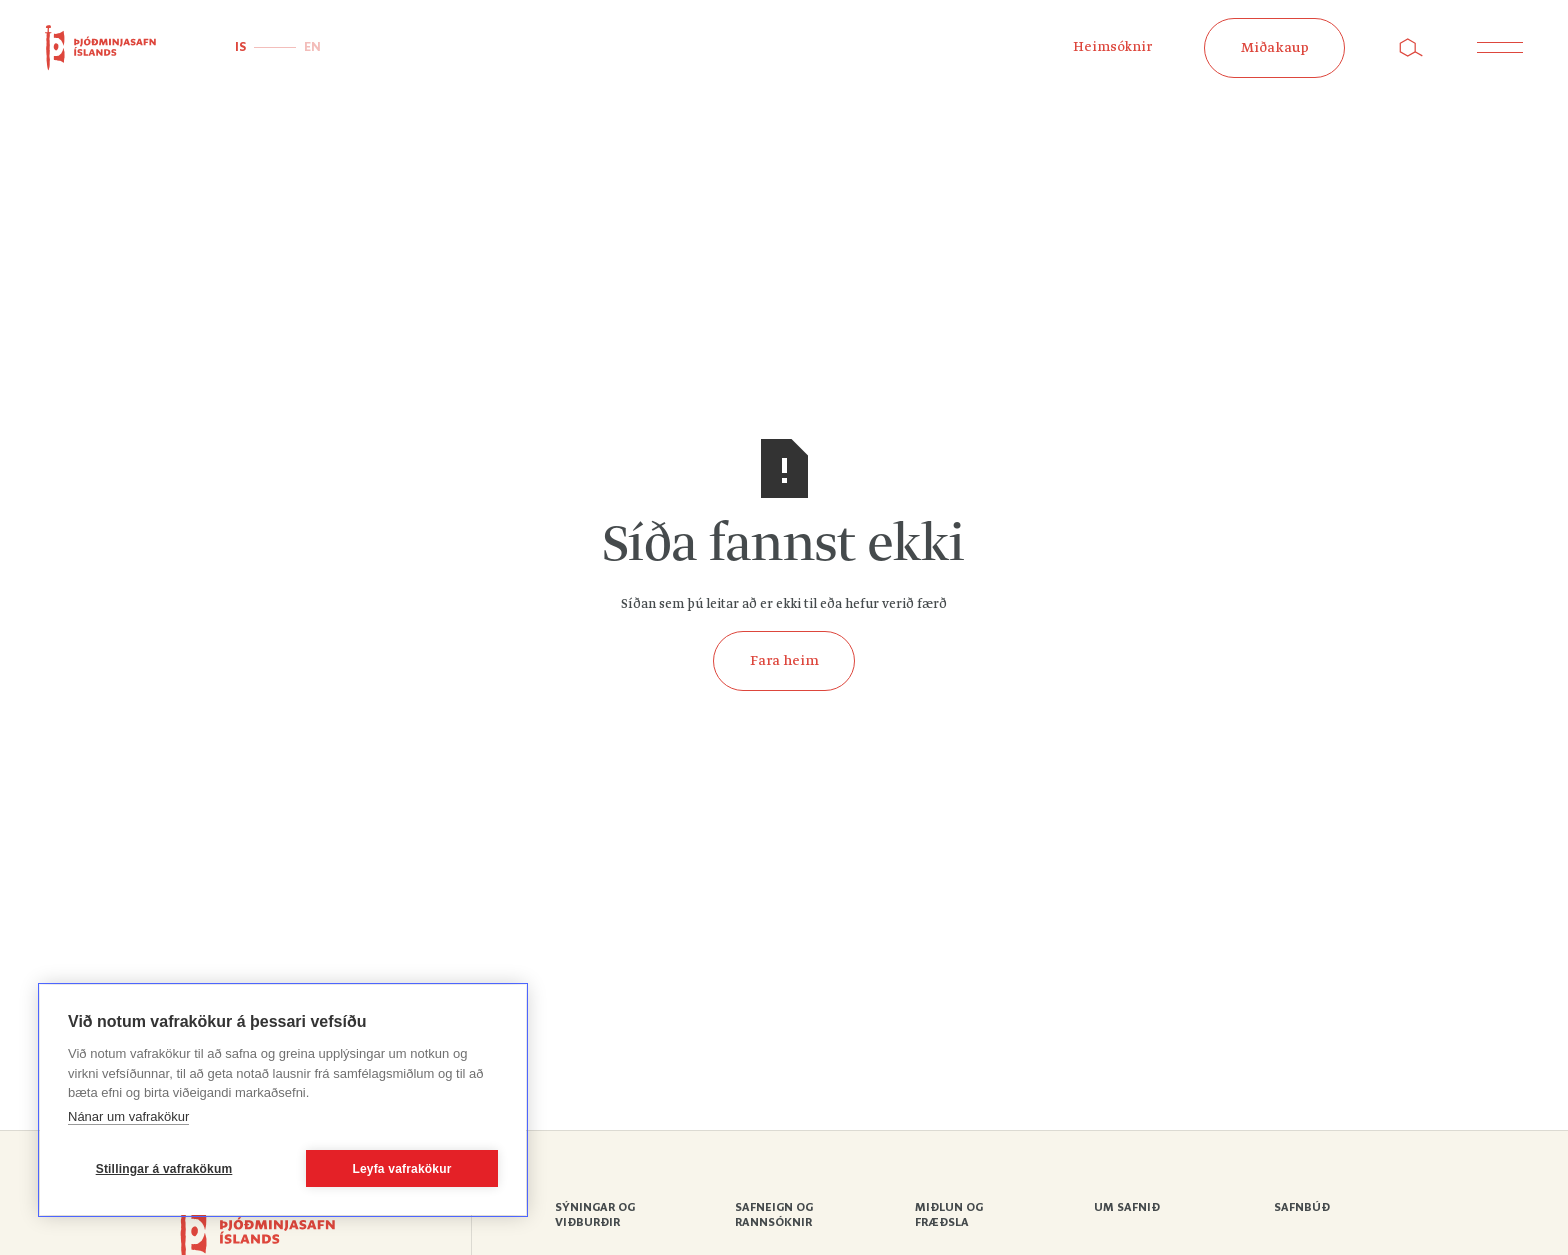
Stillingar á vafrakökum (164, 1169)
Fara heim (784, 661)
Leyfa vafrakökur (401, 1169)
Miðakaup (1275, 48)
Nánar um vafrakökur (128, 1116)
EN (312, 47)
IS (240, 47)
